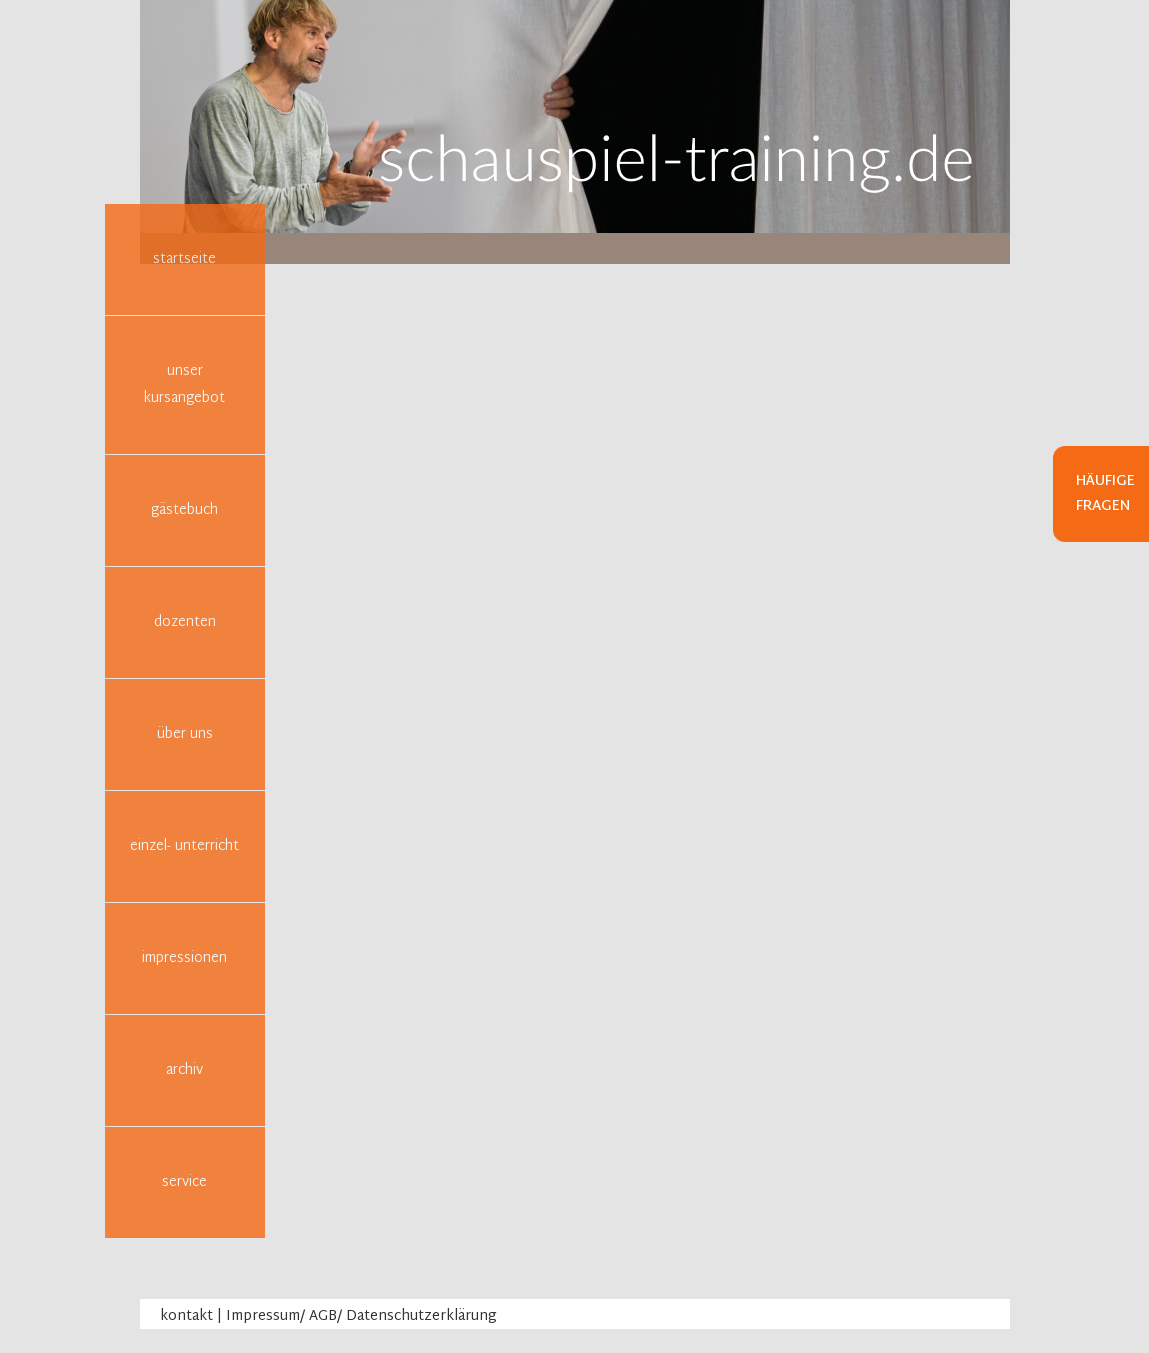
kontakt (186, 1316)
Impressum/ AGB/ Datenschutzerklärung (361, 1316)
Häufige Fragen (1105, 494)
